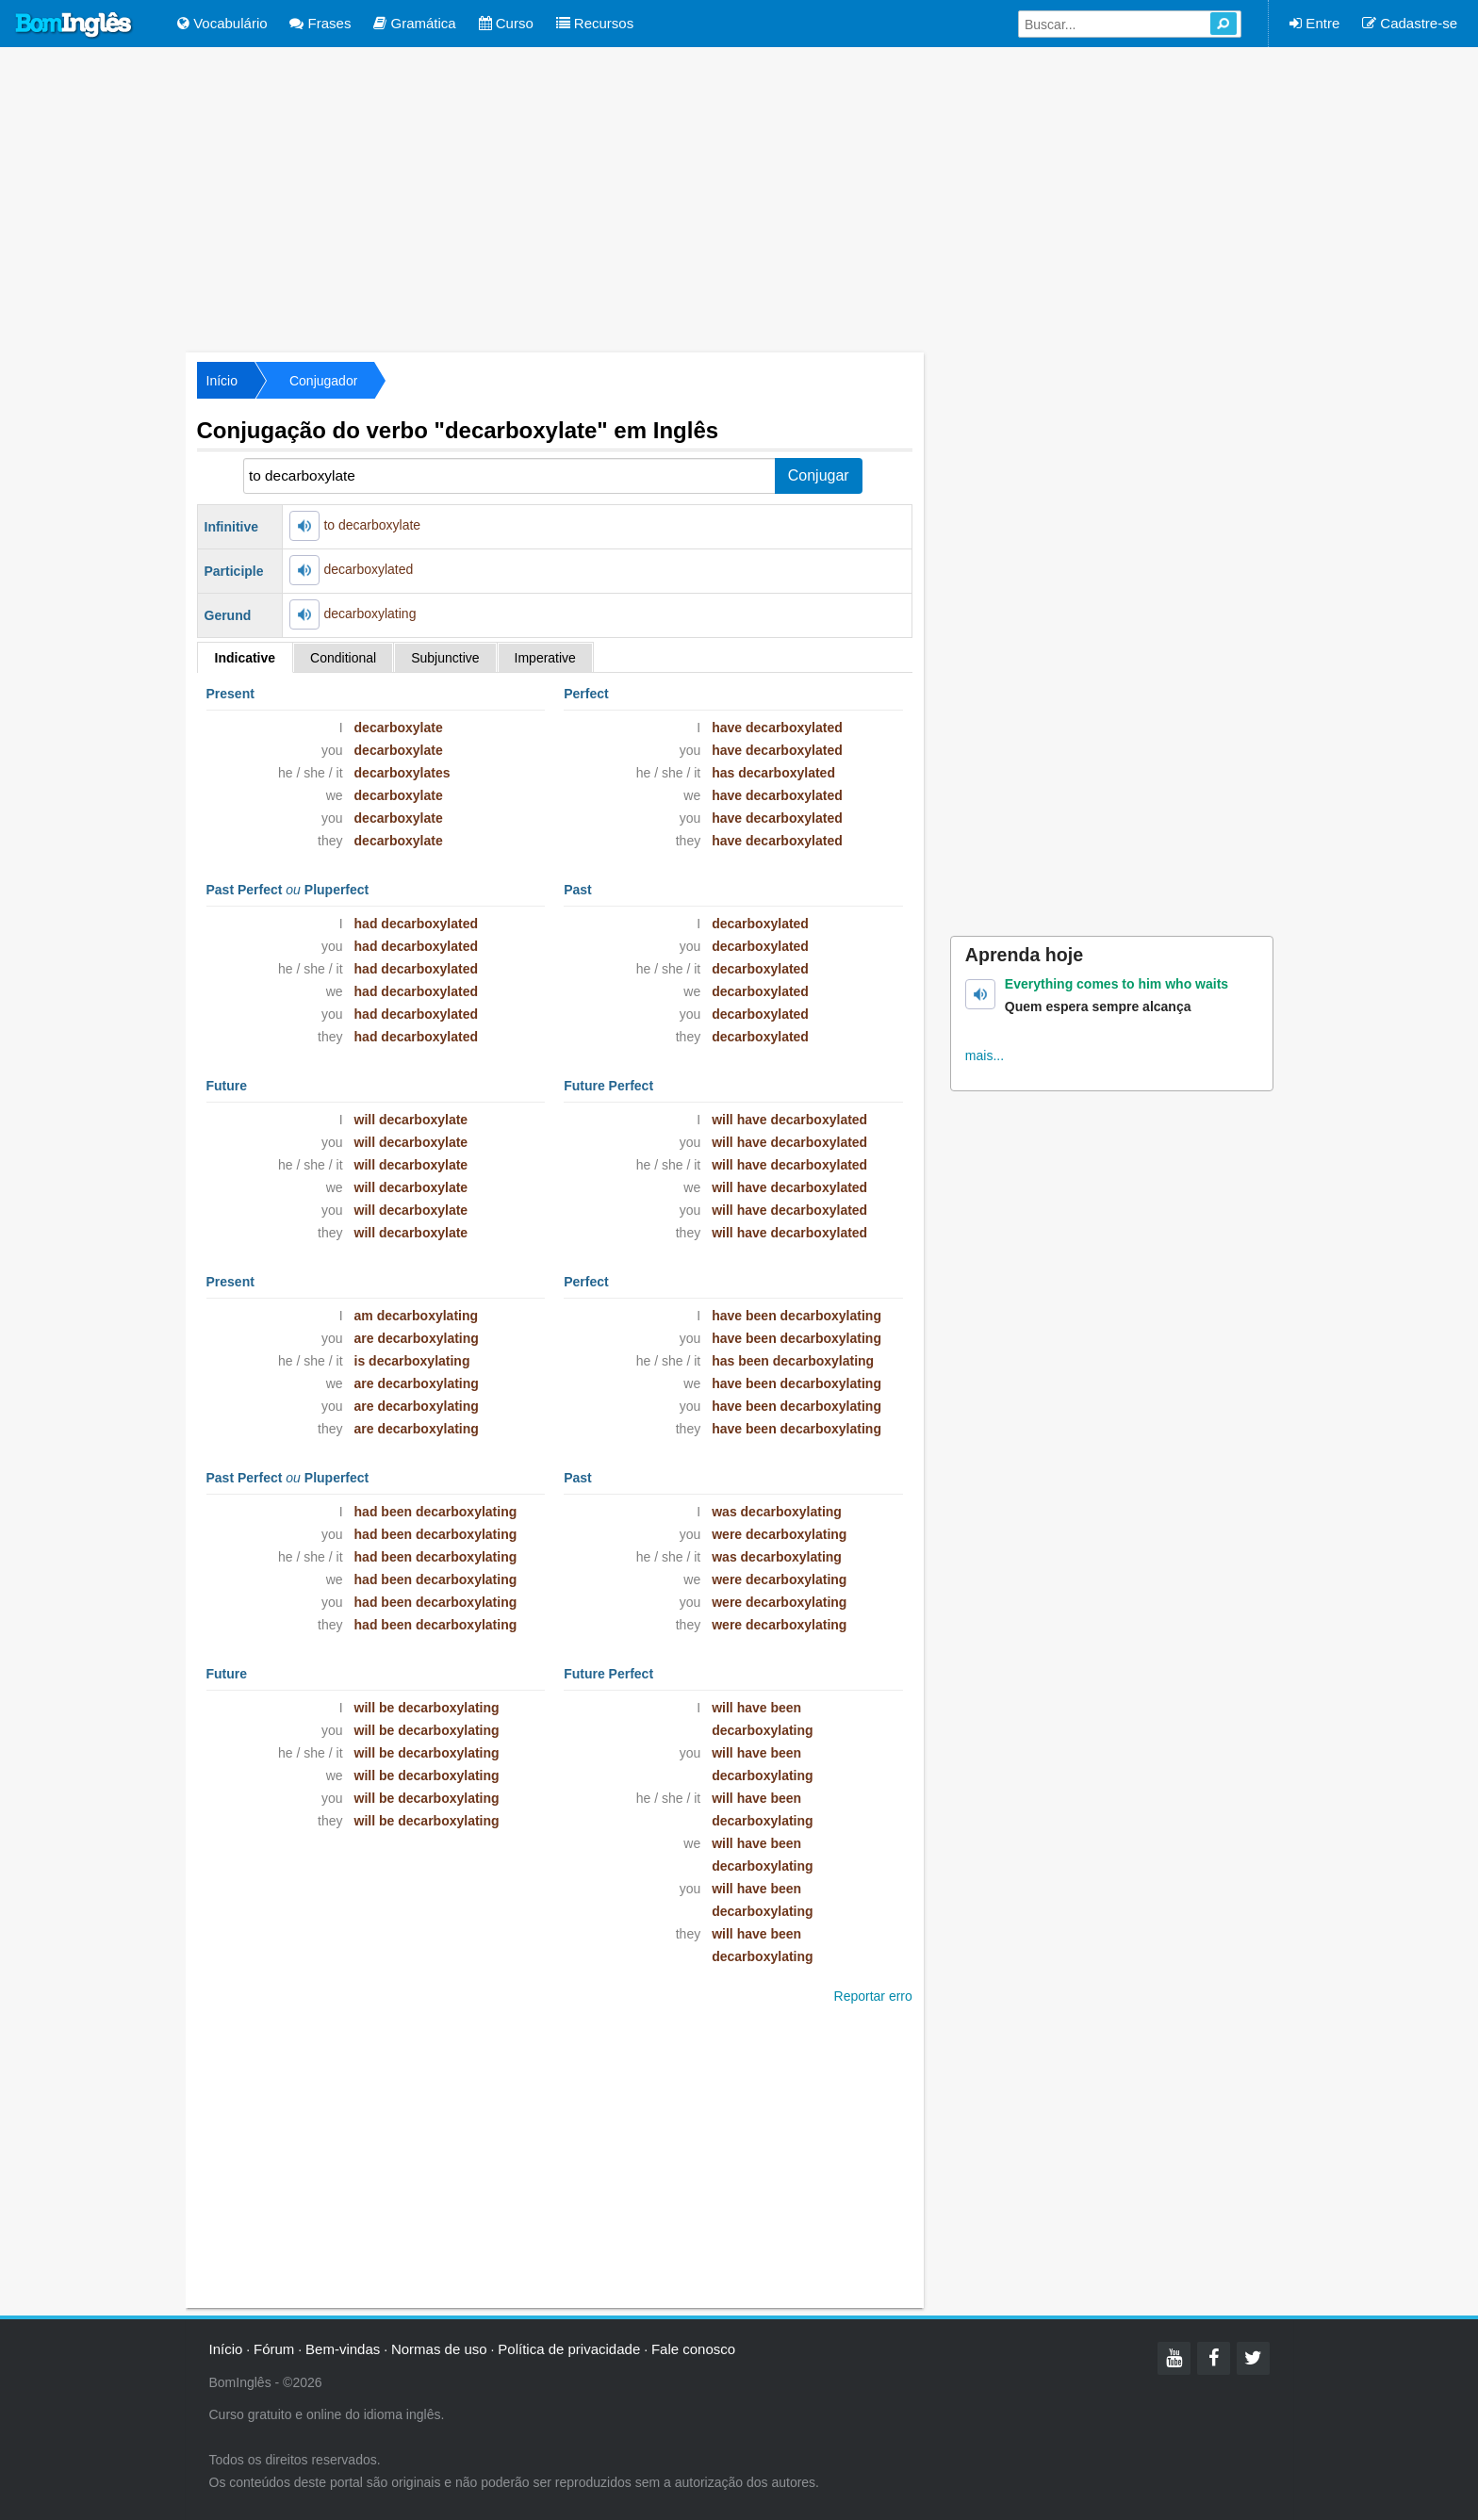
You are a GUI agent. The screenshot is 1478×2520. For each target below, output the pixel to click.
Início (222, 380)
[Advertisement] (739, 198)
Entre (1314, 23)
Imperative (545, 657)
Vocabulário (222, 23)
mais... (984, 1055)
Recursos (595, 23)
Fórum (274, 2349)
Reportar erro (873, 1996)
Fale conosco (693, 2349)
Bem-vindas (342, 2349)
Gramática (414, 23)
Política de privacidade (569, 2349)
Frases (320, 23)
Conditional (343, 657)
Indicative (245, 657)
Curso (506, 23)
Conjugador (323, 380)
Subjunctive (445, 657)
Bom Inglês (74, 25)
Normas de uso (439, 2349)
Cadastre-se (1409, 23)
